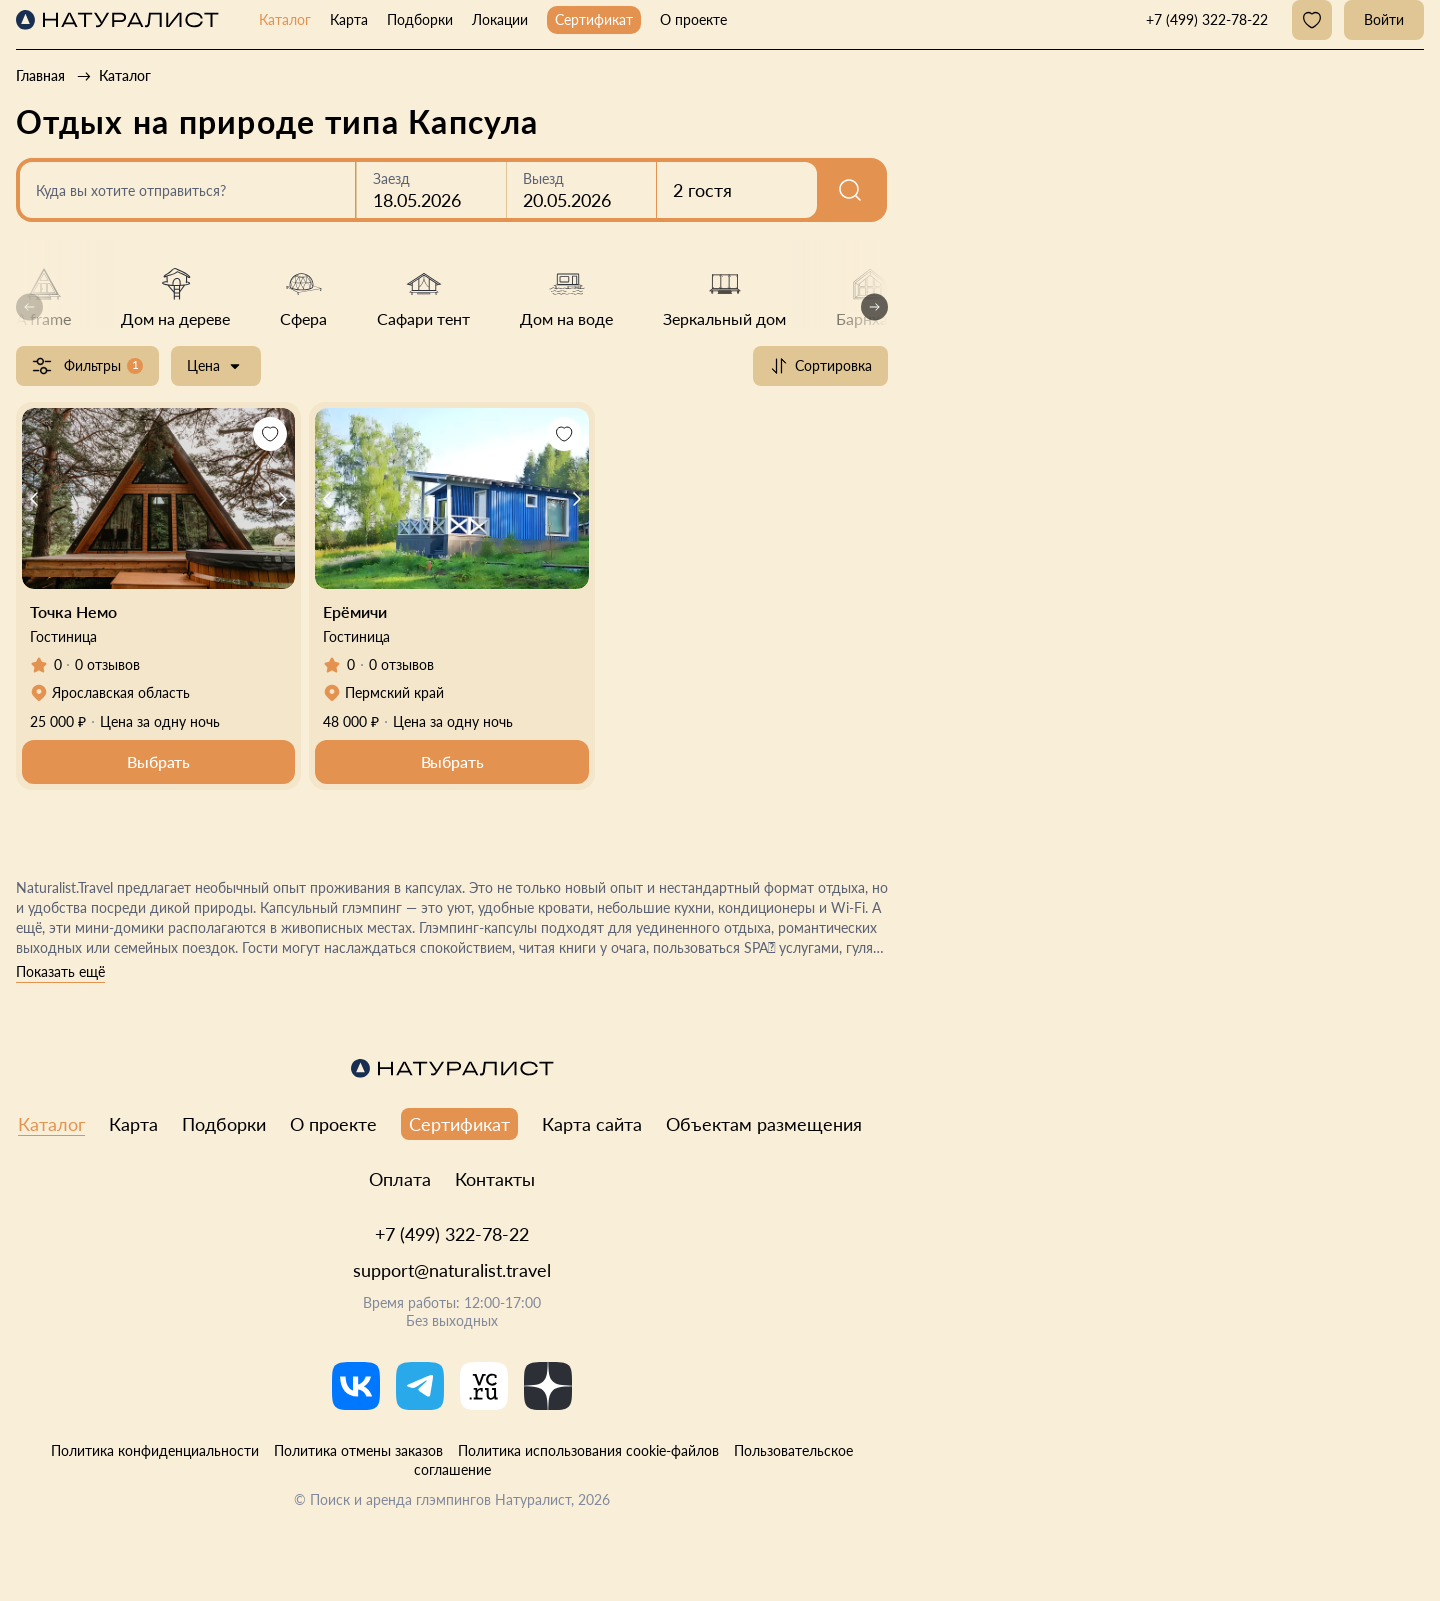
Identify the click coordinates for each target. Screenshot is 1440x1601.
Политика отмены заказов (358, 1450)
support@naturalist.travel (452, 1270)
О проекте (693, 19)
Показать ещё (60, 971)
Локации (500, 19)
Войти (1384, 19)
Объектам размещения (764, 1124)
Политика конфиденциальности (155, 1450)
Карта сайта (592, 1124)
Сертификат (594, 19)
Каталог (285, 19)
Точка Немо (73, 611)
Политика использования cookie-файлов (588, 1450)
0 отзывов (107, 664)
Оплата (400, 1179)
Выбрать (158, 761)
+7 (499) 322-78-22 (452, 1234)
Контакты (495, 1179)
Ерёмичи (355, 611)
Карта (349, 19)
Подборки (420, 19)
